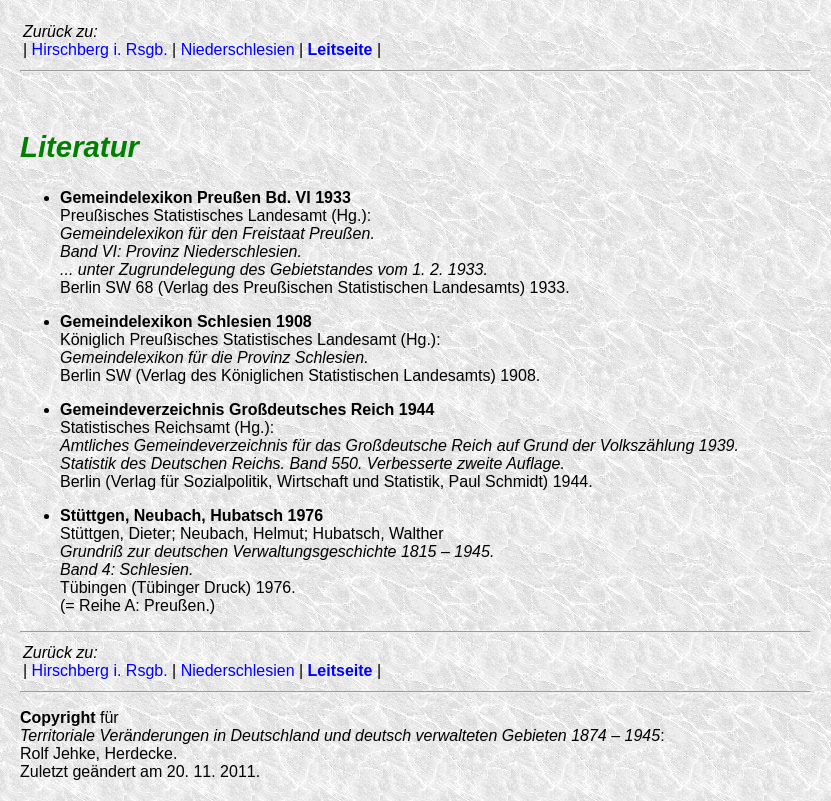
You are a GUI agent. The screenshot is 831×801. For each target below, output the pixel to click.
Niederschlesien (238, 49)
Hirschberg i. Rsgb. (100, 49)
